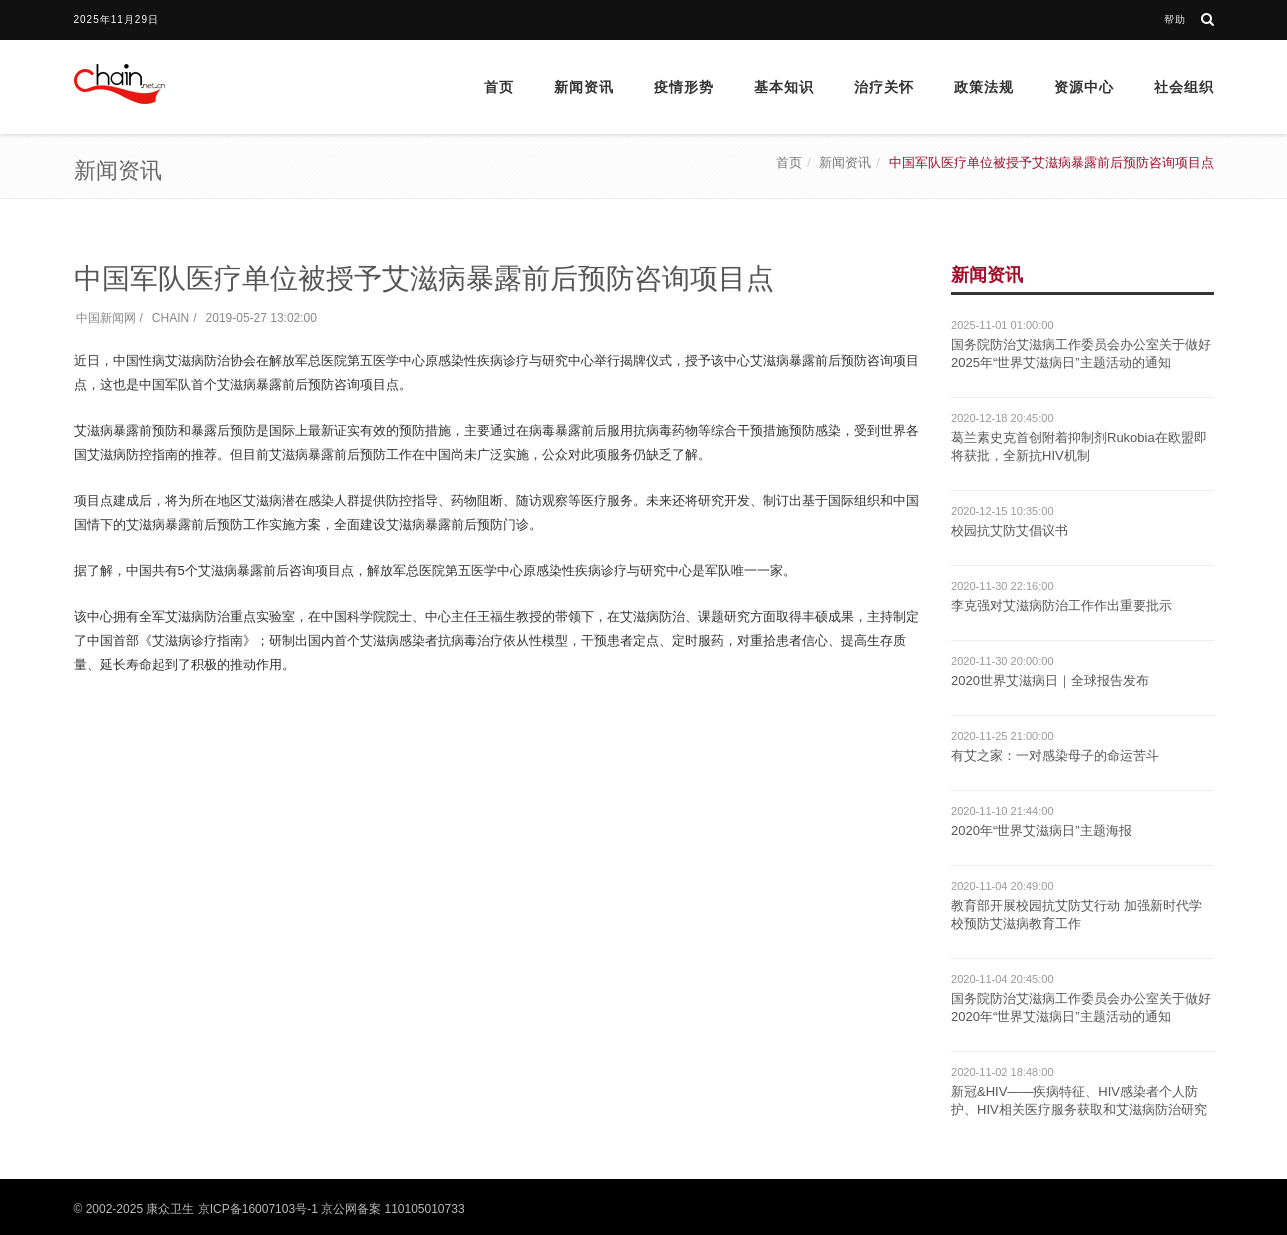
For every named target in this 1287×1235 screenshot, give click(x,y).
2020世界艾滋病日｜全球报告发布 (1050, 680)
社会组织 (1184, 87)
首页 (499, 87)
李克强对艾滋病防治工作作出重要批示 (1061, 605)
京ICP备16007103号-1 (258, 1209)
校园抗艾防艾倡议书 (1009, 530)
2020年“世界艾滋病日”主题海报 (1041, 830)
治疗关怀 (884, 87)
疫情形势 (684, 87)
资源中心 (1084, 87)
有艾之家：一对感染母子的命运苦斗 (1055, 755)
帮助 (1175, 19)
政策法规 (984, 87)
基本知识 (784, 87)
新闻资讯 (584, 87)
